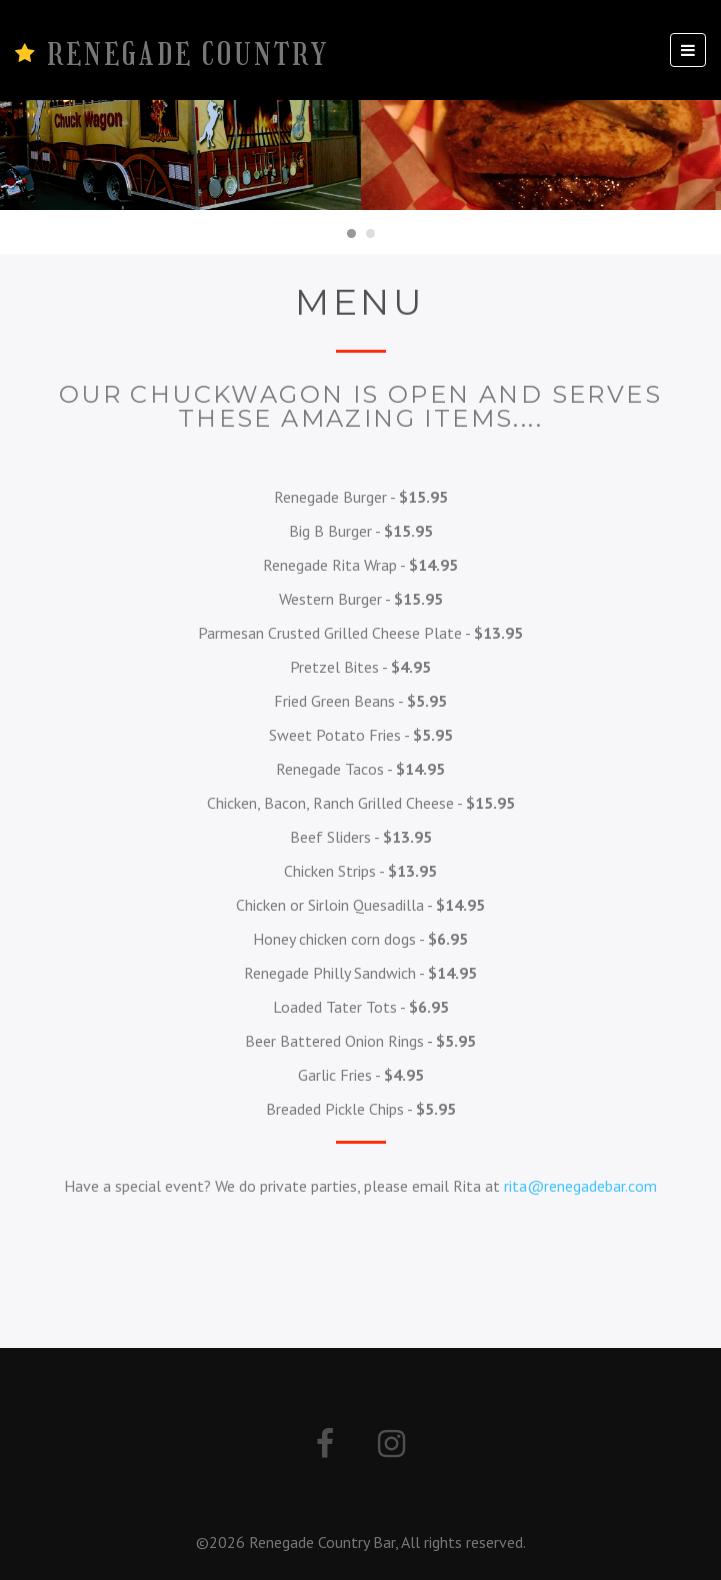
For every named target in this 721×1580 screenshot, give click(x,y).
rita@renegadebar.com (580, 1185)
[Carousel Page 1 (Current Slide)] (351, 233)
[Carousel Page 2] (370, 233)
